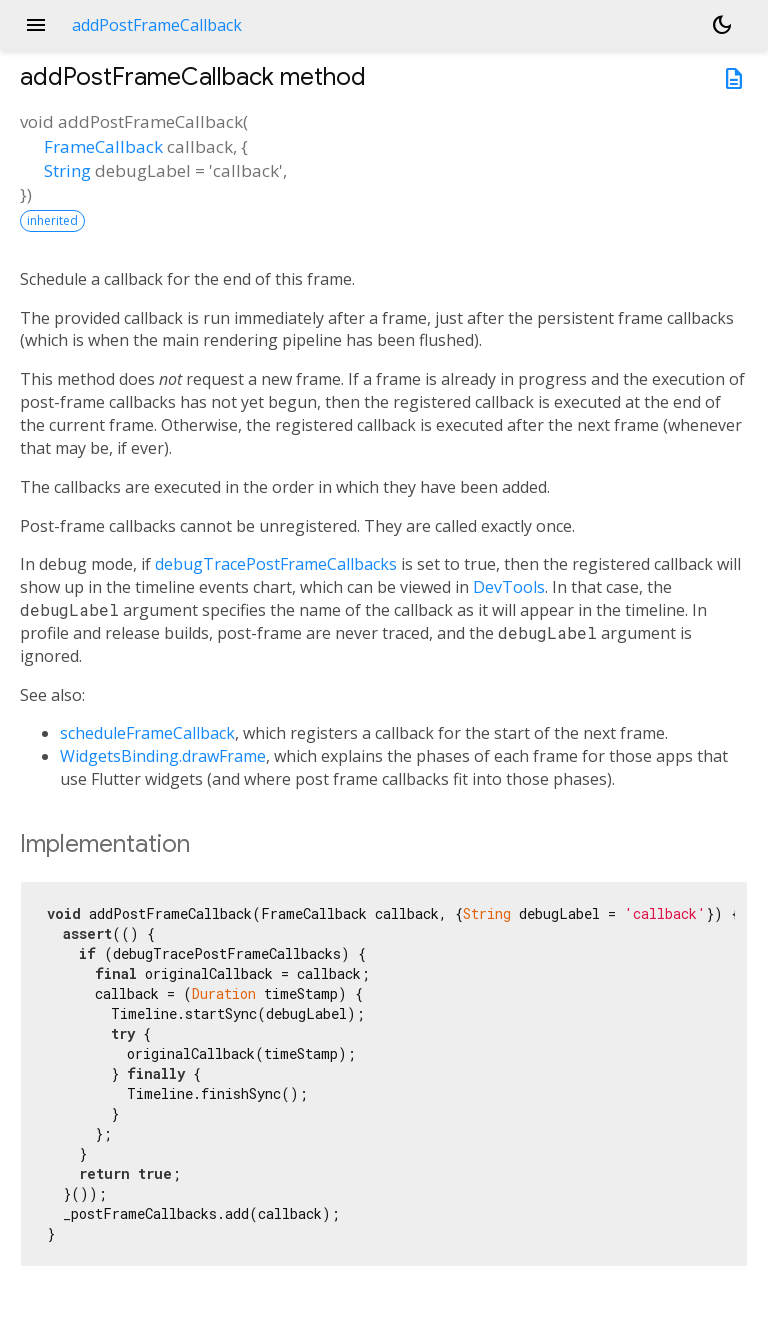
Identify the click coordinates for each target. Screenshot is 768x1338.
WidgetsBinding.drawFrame (163, 756)
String (67, 170)
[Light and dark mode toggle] (722, 25)
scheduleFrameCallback (147, 733)
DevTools (509, 587)
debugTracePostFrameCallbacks (276, 564)
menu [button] (36, 25)
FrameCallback (103, 146)
